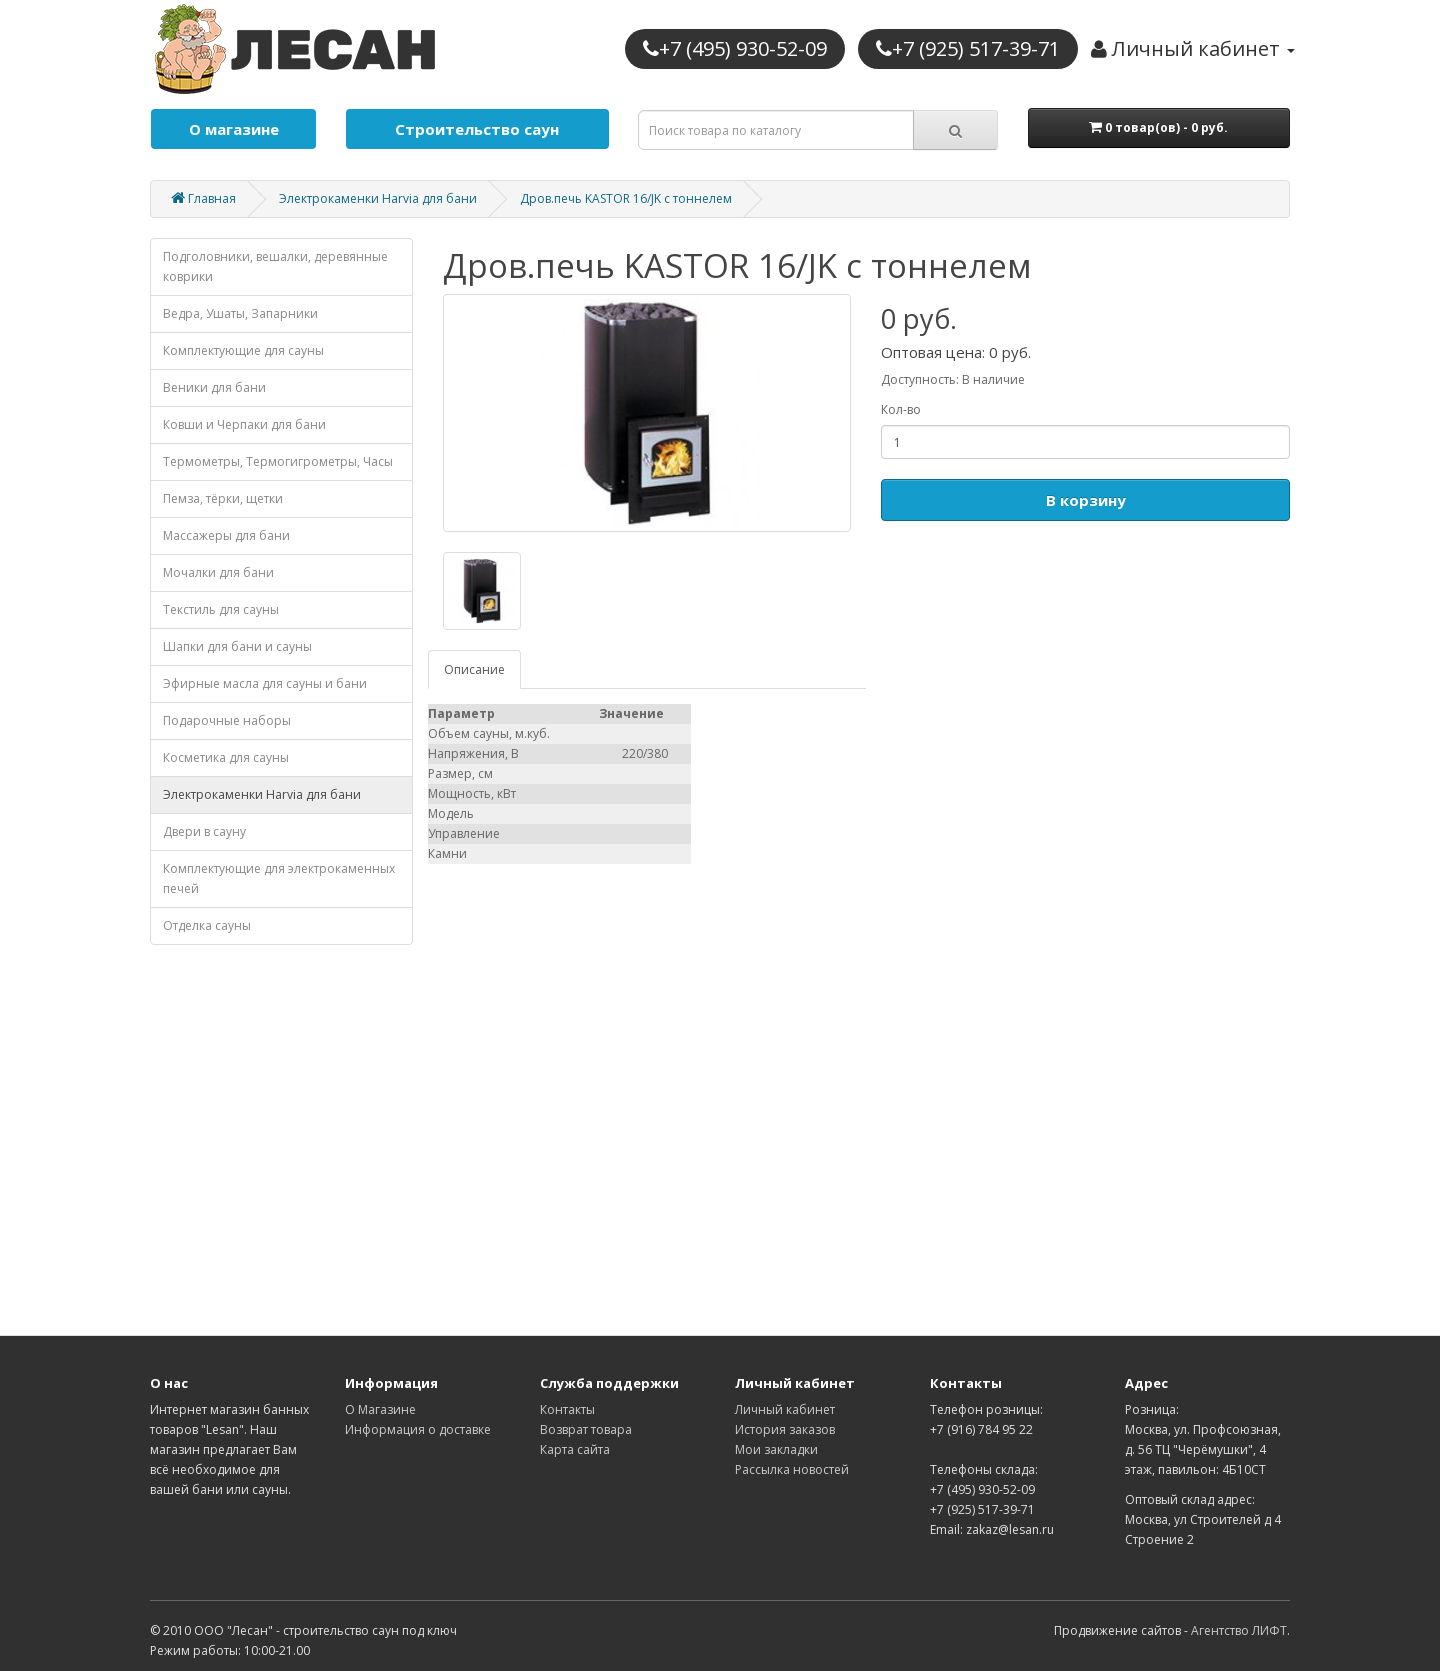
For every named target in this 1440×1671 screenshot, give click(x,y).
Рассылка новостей (792, 1469)
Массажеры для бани (226, 535)
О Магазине (380, 1409)
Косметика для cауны (226, 757)
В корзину (1086, 500)
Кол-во (901, 409)
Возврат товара (586, 1429)
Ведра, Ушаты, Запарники (240, 313)
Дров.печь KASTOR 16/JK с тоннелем (626, 198)
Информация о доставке (418, 1429)
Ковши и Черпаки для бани (244, 424)
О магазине (234, 129)
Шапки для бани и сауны (237, 646)
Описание (474, 669)
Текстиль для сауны (221, 609)
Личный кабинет (785, 1409)
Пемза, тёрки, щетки (223, 498)
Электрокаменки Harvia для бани (378, 198)
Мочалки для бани (218, 572)
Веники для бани (214, 387)
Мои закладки (776, 1449)
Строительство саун (477, 129)
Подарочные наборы (227, 720)
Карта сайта (575, 1449)
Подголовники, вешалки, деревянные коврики (275, 266)
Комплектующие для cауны (243, 350)
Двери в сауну (204, 831)
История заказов (785, 1429)
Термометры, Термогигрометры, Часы (278, 461)
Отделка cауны (207, 925)
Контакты (567, 1409)
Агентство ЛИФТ (1239, 1630)
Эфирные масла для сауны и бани (265, 683)
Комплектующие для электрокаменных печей (279, 878)
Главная (203, 198)
